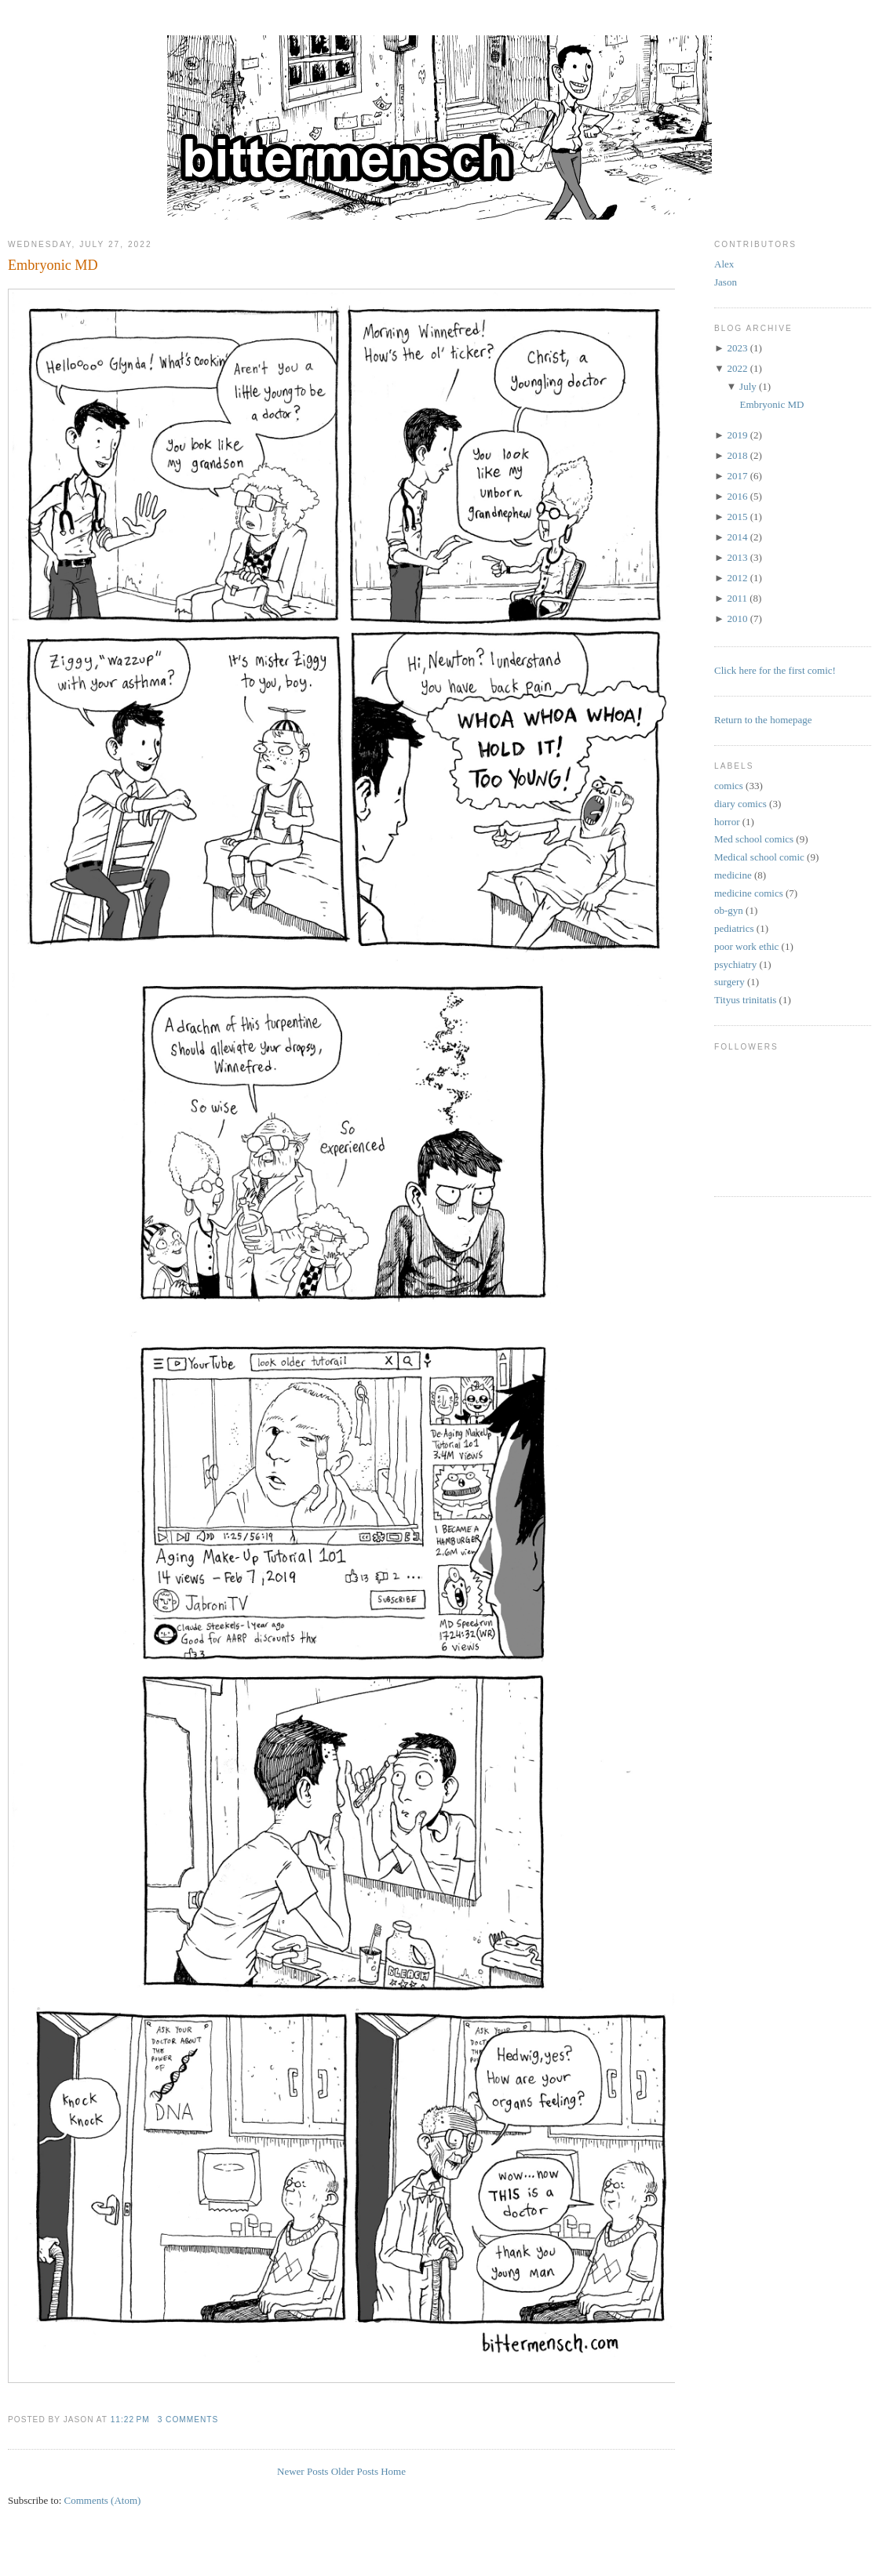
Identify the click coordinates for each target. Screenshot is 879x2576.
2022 (737, 368)
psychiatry (735, 964)
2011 (737, 598)
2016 (737, 496)
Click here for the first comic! (775, 670)
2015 (737, 516)
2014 (737, 537)
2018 (737, 455)
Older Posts (354, 2471)
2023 (737, 348)
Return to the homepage (763, 720)
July (748, 386)
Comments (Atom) (102, 2500)
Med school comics (753, 839)
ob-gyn (728, 910)
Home (393, 2471)
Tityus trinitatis (745, 1000)
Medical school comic (759, 857)
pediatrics (734, 928)
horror (727, 822)
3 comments (188, 2419)
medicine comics (748, 893)
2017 (737, 476)
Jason (725, 282)
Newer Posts (302, 2471)
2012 (737, 578)
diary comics (740, 804)
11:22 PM (130, 2419)
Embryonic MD (53, 265)
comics (728, 785)
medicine (733, 875)
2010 (737, 618)
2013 (737, 557)
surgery (729, 982)
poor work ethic (746, 946)
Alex (724, 264)
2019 (737, 435)
